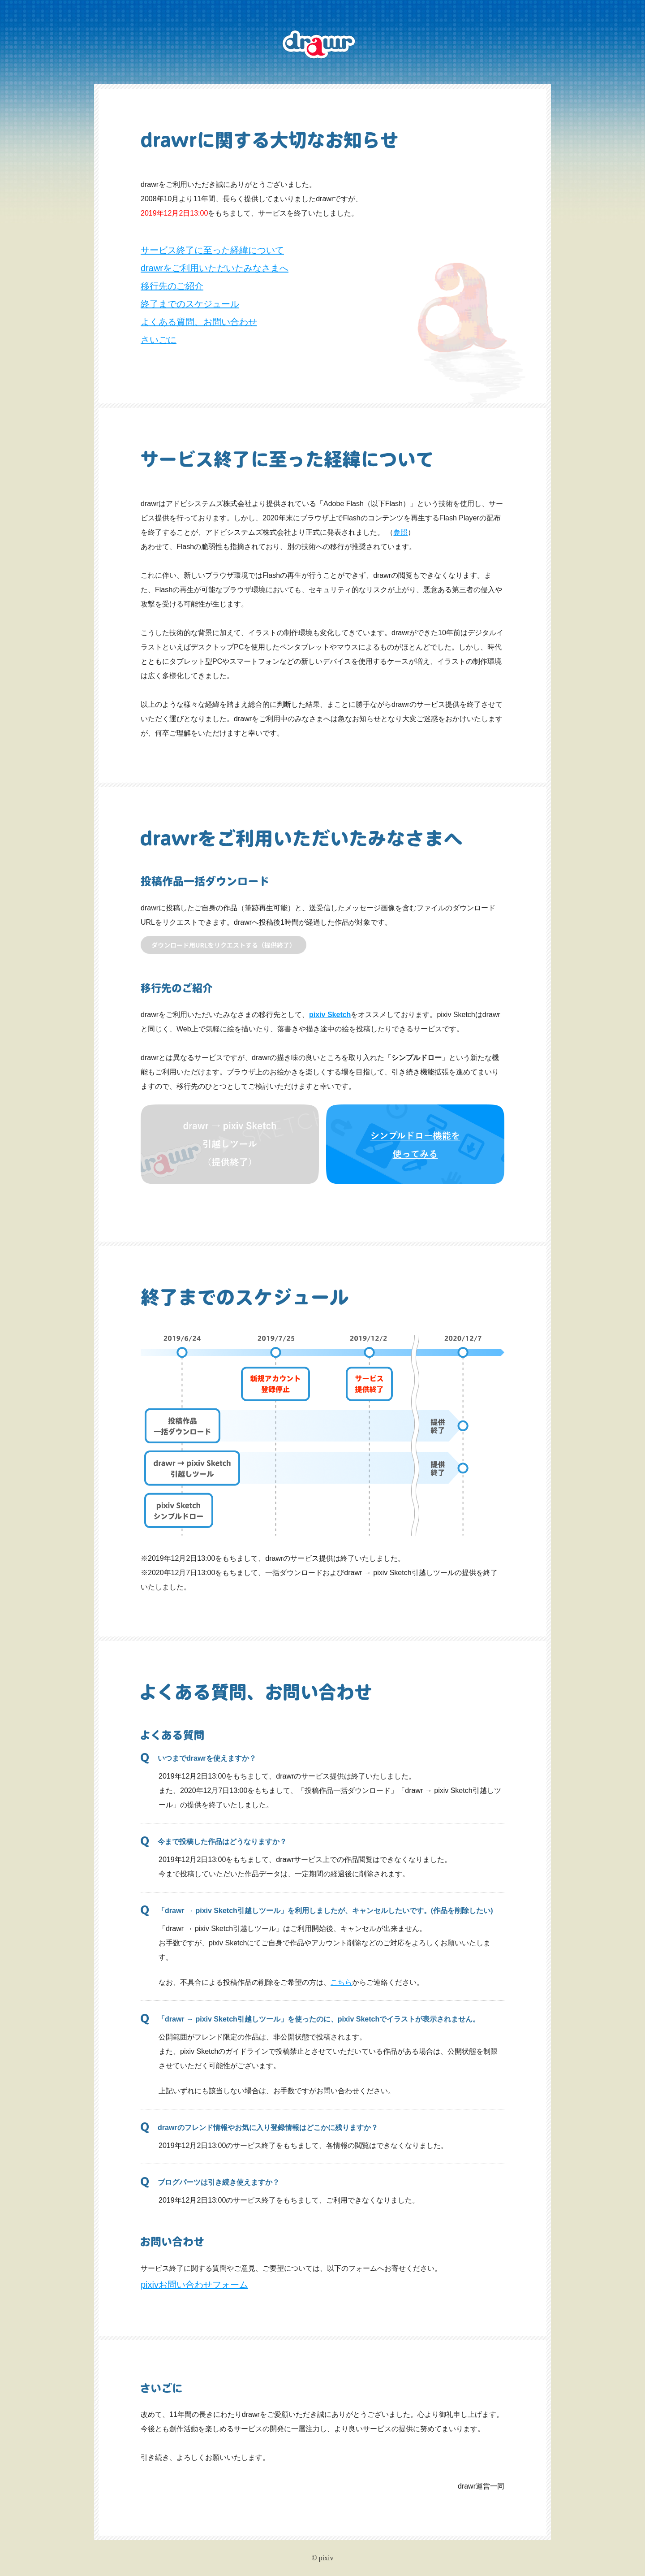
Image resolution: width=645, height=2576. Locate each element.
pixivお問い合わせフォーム (194, 2285)
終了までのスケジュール (190, 304)
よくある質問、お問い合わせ (199, 322)
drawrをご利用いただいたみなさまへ (214, 268)
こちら (341, 1982)
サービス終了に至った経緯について (212, 250)
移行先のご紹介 (172, 286)
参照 (400, 532)
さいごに (158, 340)
